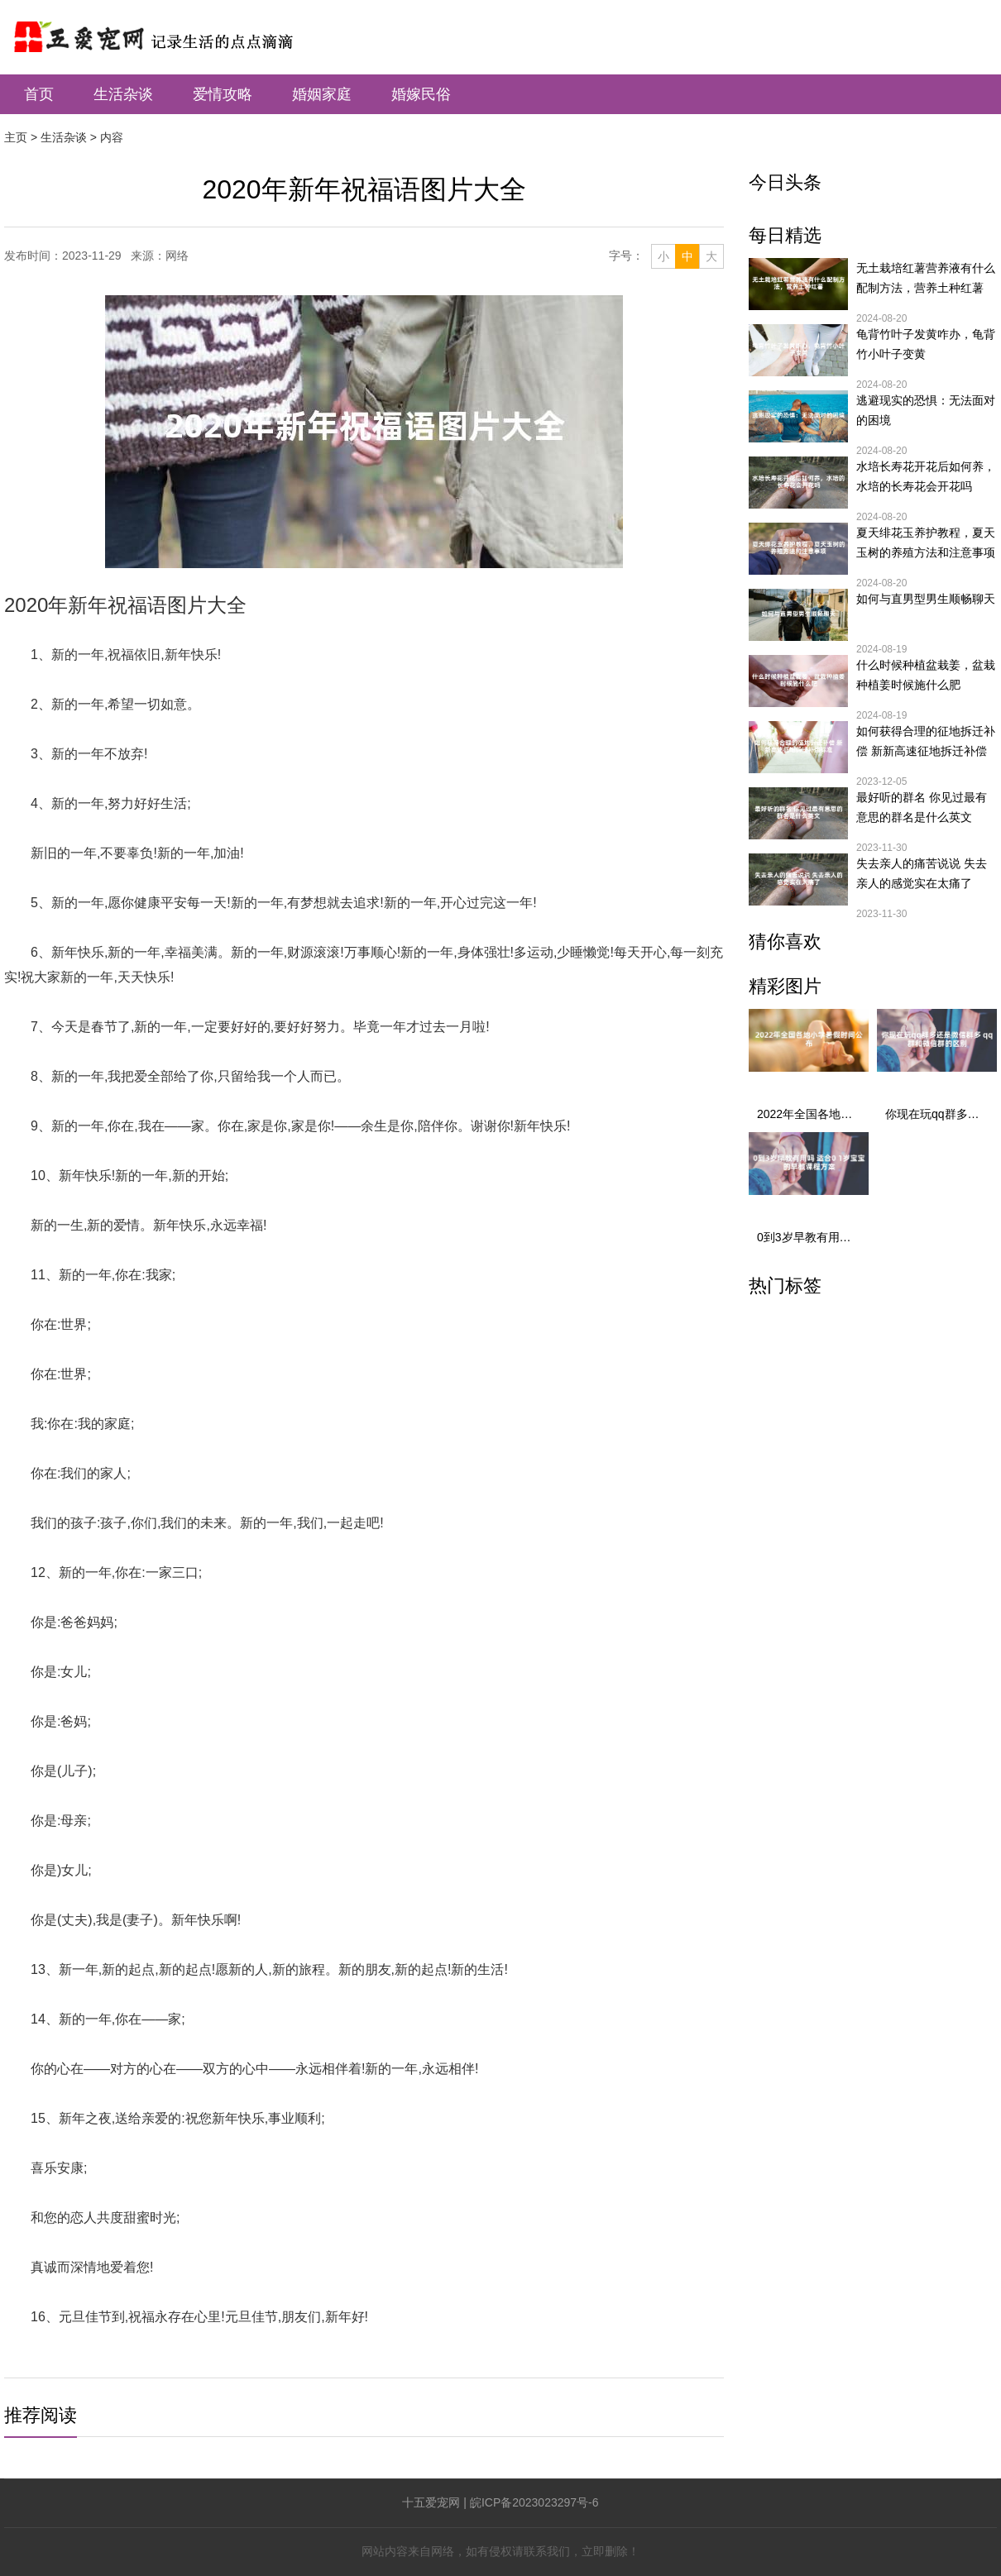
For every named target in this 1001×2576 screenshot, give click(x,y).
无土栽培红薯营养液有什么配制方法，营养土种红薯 (925, 277)
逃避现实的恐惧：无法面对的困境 (925, 410)
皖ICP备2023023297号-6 (534, 2502)
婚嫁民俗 (421, 94)
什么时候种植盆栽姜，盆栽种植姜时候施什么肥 (925, 674)
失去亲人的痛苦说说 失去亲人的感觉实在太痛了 (921, 873)
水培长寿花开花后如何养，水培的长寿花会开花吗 (925, 476)
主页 (15, 137)
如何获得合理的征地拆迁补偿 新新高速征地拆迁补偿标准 (925, 742)
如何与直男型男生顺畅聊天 (925, 598)
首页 (39, 94)
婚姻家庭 (322, 94)
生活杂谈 (123, 94)
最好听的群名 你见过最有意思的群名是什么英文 (921, 807)
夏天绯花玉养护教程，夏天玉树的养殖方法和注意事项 (925, 542)
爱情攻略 (222, 94)
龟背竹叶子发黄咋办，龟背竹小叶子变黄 (925, 344)
